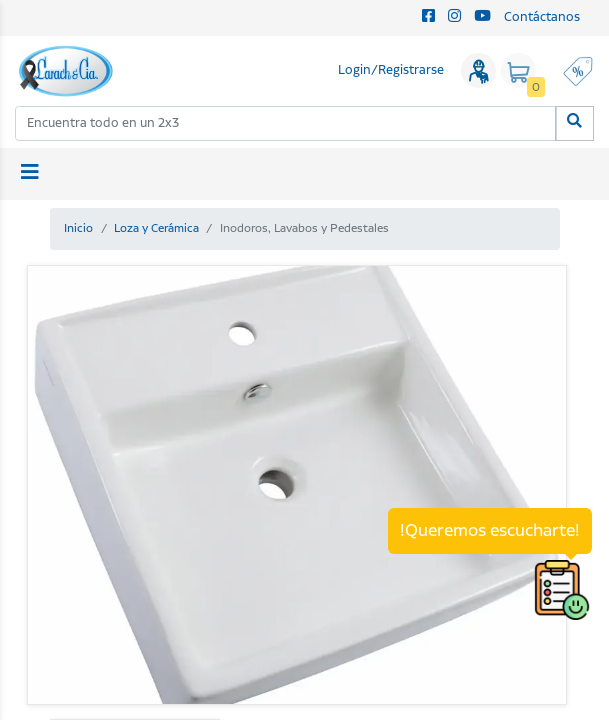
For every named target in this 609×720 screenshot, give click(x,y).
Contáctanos (542, 17)
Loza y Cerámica (156, 228)
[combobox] (286, 123)
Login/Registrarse (391, 70)
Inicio (78, 228)
